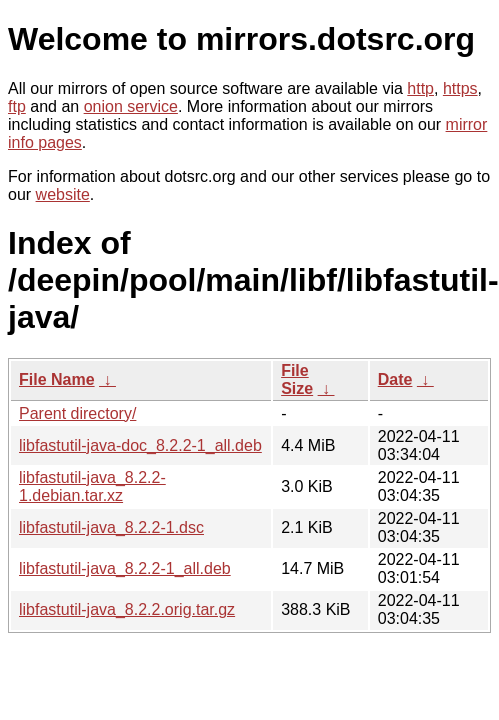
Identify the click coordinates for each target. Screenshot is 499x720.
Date (395, 379)
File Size (297, 379)
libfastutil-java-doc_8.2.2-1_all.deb (140, 445)
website (63, 194)
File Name (57, 379)
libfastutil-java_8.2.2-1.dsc (111, 527)
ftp (17, 106)
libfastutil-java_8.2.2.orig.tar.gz (127, 609)
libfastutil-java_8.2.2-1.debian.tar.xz (92, 486)
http (420, 88)
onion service (131, 106)
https (460, 88)
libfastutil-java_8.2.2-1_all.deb (125, 568)
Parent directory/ (77, 413)
